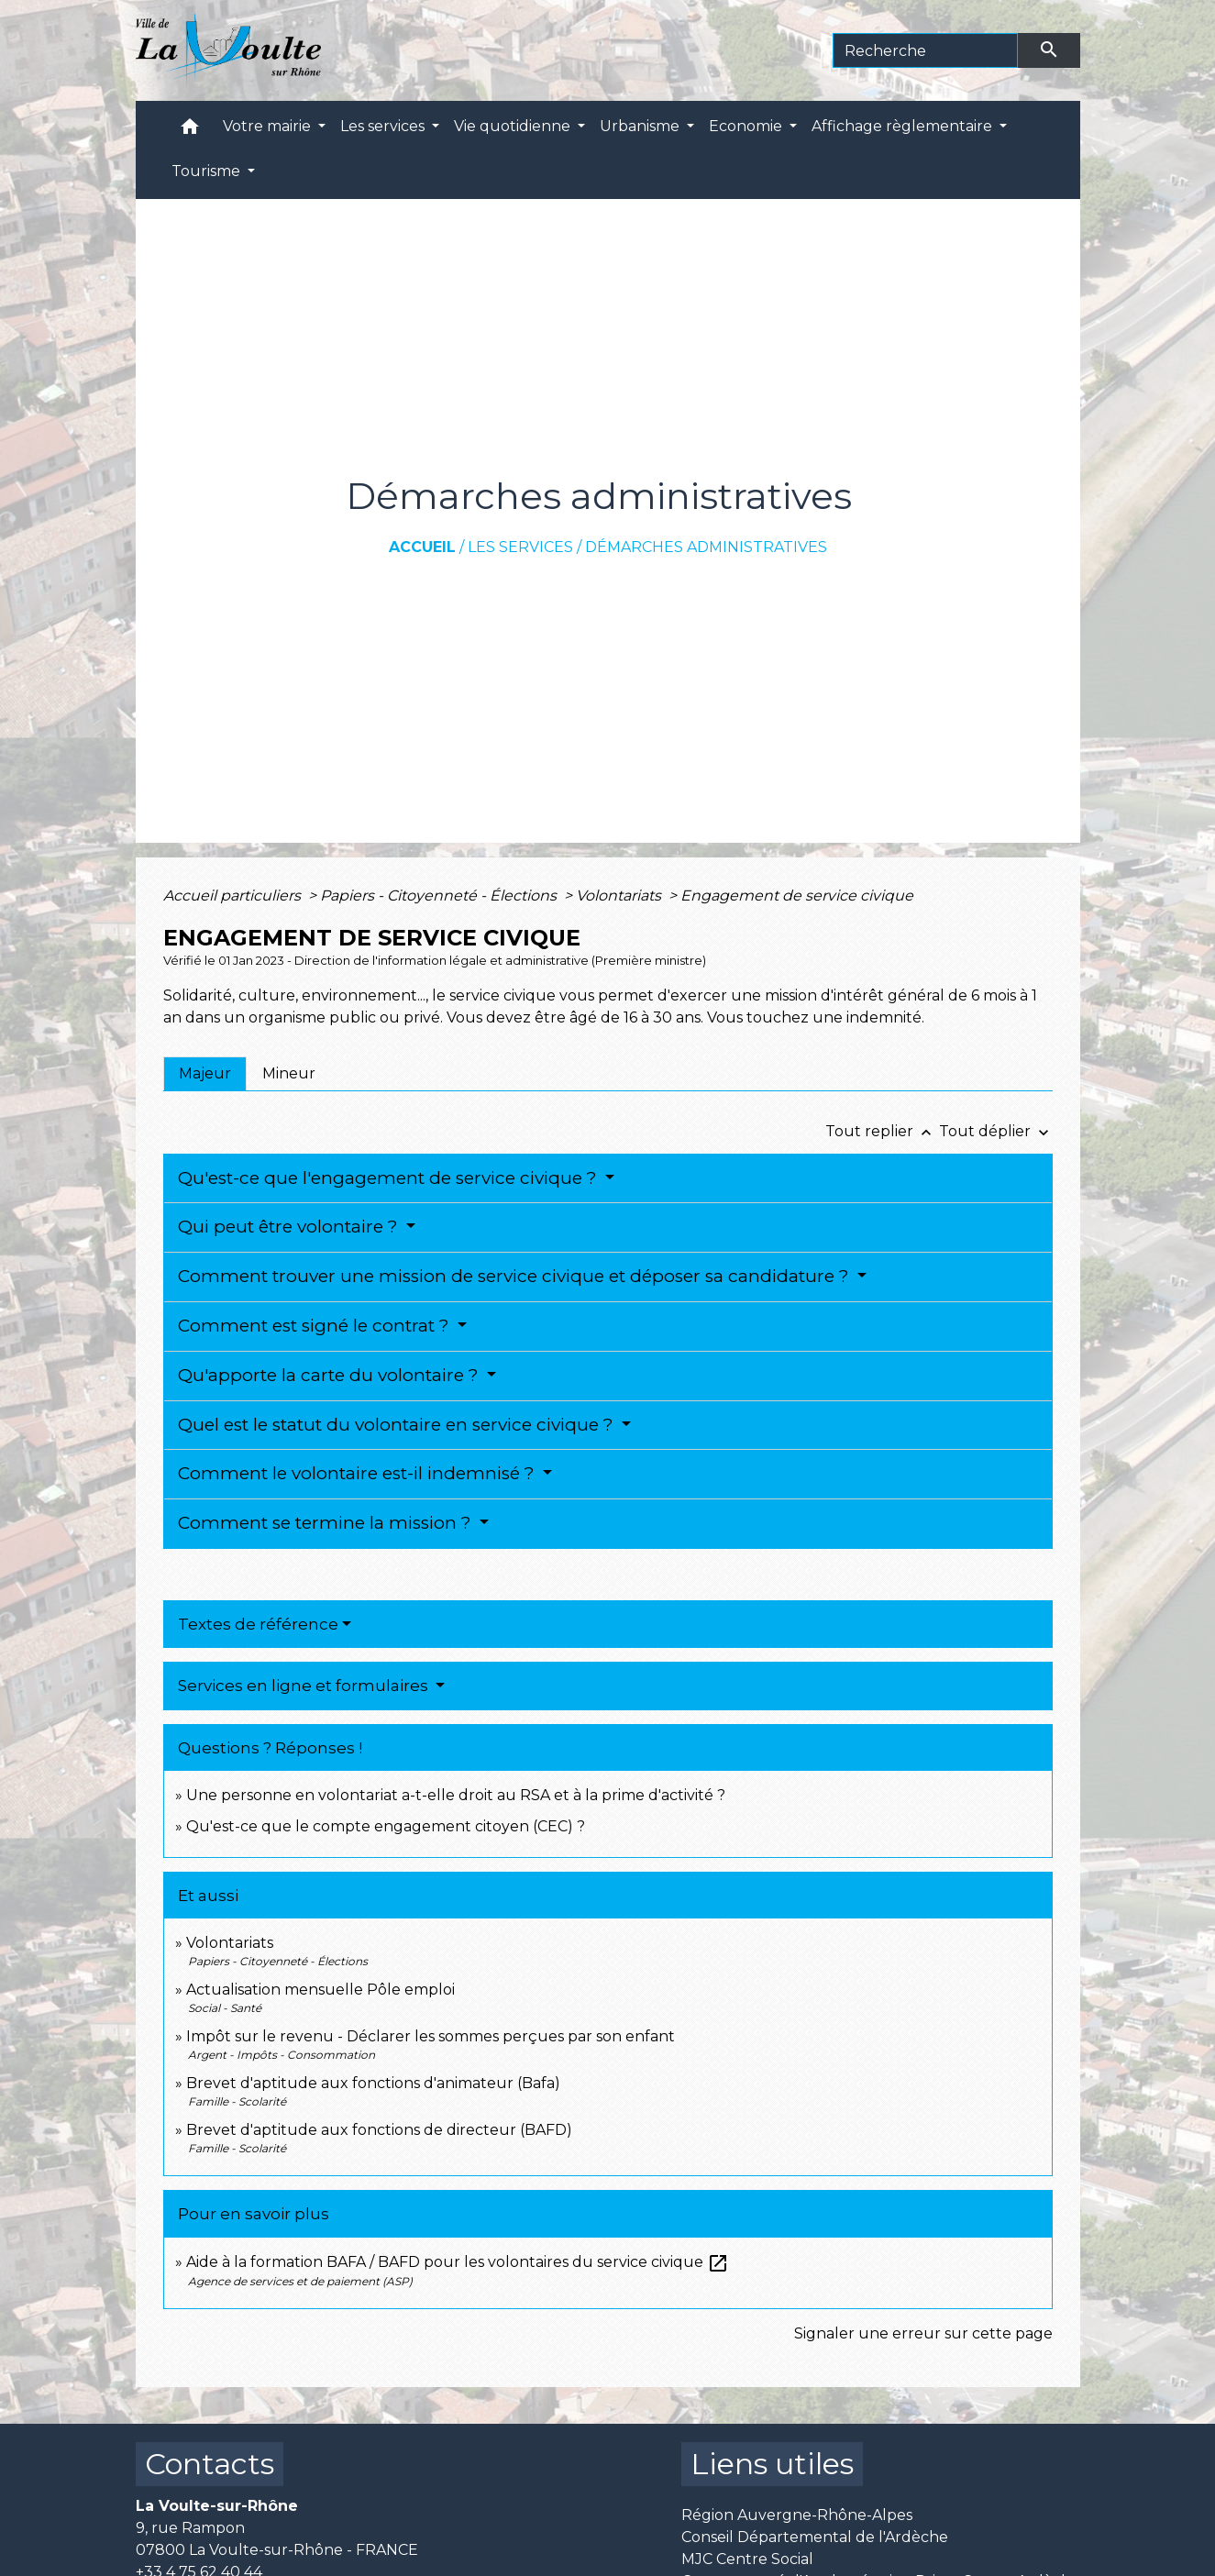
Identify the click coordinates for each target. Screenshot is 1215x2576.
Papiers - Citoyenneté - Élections (440, 895)
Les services (520, 547)
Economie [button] (747, 126)
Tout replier (882, 1131)
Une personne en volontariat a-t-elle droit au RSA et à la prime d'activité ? (455, 1795)
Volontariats (620, 895)
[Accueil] (229, 50)
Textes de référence (258, 1624)
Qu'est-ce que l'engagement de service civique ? (390, 1177)
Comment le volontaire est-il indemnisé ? (358, 1473)
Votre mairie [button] (269, 126)
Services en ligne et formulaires (305, 1685)
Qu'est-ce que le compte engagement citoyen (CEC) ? (385, 1826)
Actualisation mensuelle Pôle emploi (320, 1989)
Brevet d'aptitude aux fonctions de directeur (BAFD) (379, 2130)
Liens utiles (772, 2464)
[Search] (926, 50)
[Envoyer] (1049, 50)
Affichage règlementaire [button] (904, 126)
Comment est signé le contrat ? (316, 1325)
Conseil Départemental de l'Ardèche (814, 2537)
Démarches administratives (706, 547)
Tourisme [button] (207, 171)
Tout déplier (996, 1131)
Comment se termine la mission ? (327, 1522)
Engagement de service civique (796, 895)
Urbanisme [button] (641, 126)
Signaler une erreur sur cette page (923, 2333)
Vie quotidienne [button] (514, 126)
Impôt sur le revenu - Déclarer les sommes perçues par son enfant (430, 2036)
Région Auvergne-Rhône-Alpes (796, 2515)
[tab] (205, 1073)
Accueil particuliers (233, 895)
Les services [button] (384, 126)
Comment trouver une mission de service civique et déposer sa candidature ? (516, 1276)
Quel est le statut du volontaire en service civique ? (398, 1424)
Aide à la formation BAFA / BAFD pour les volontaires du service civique (457, 2262)
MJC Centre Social (747, 2559)
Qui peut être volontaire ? (290, 1226)
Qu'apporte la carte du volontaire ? (330, 1375)
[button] (189, 130)
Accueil (422, 547)
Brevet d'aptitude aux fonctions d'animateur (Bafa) (373, 2083)
